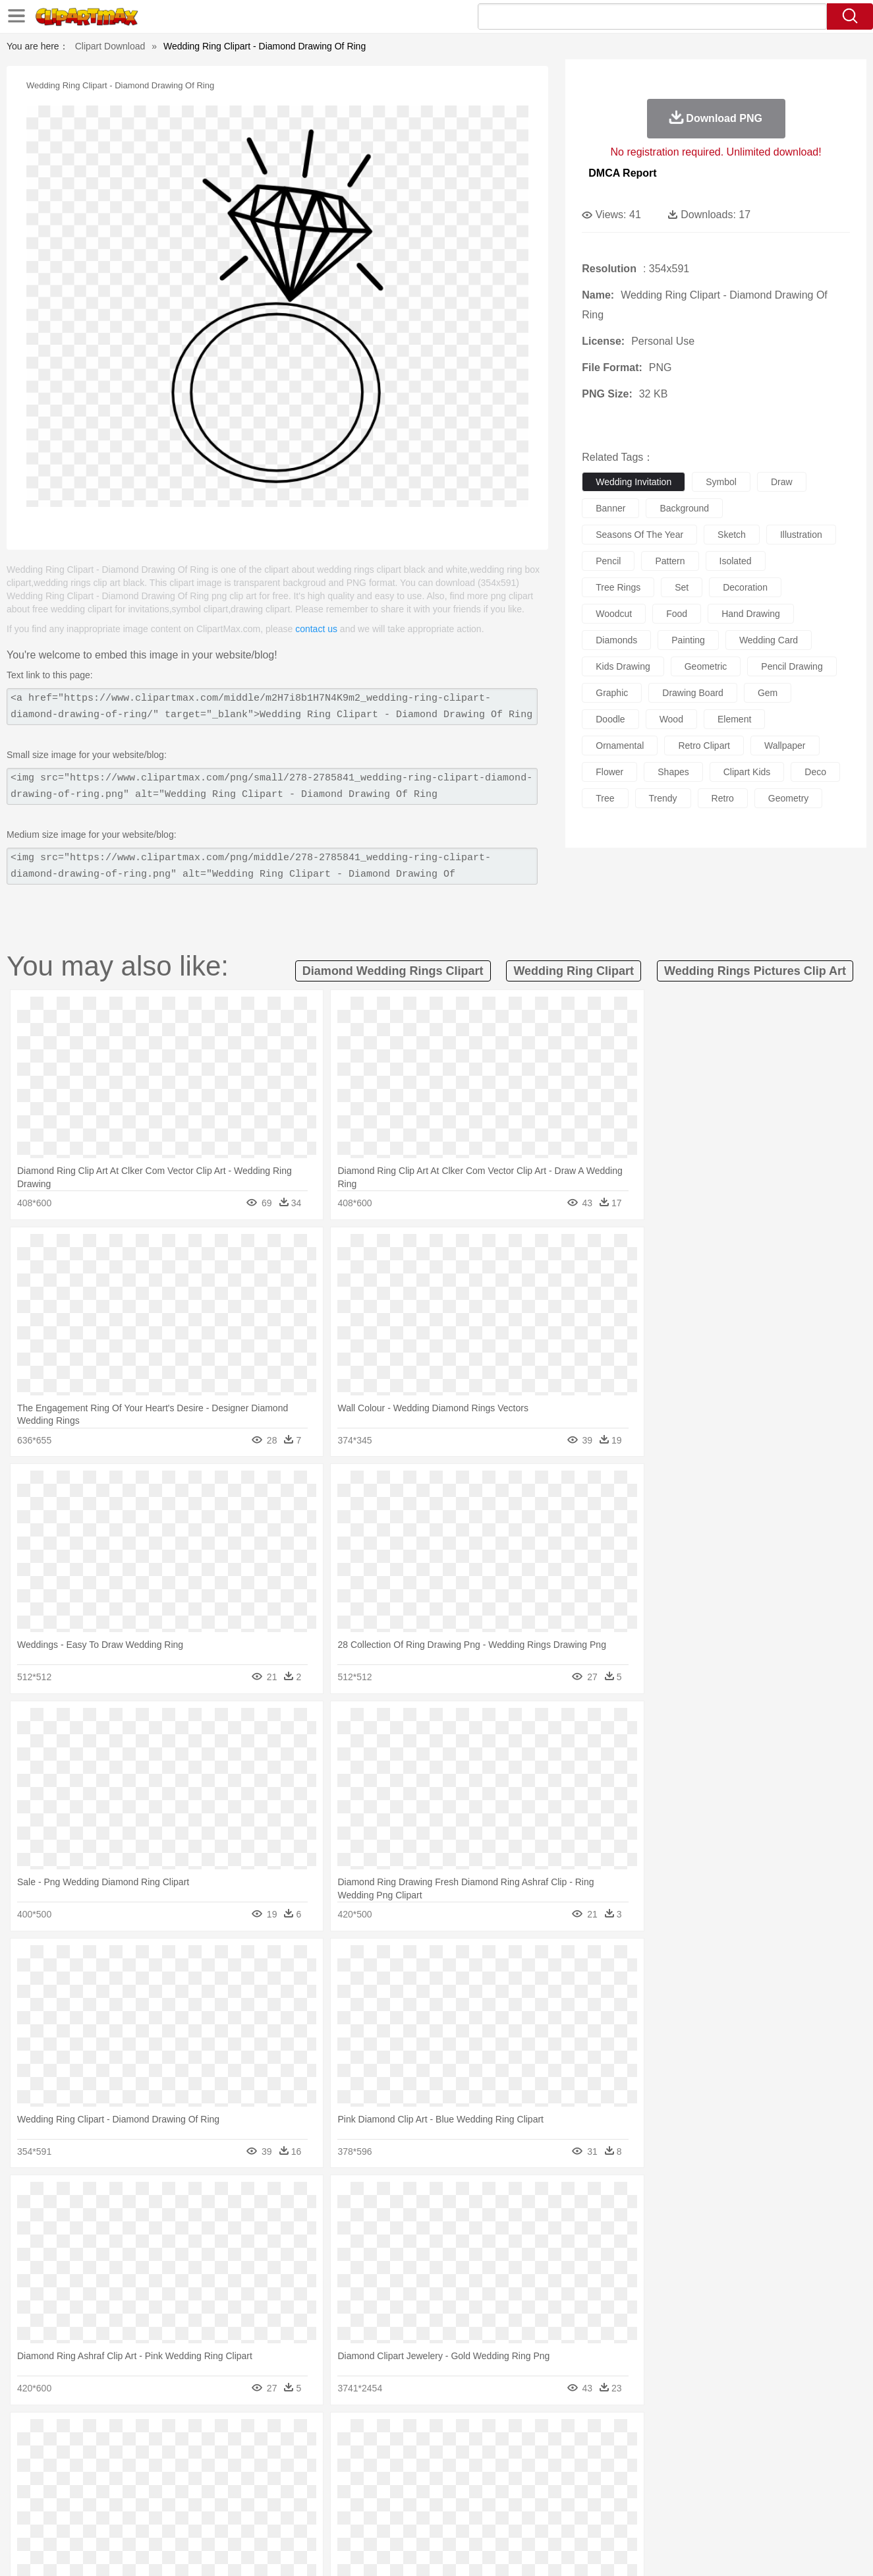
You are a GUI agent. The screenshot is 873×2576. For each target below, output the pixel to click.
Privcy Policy (660, 2549)
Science (521, 2495)
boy (496, 2475)
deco (815, 772)
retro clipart (704, 745)
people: (65, 2474)
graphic (612, 693)
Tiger (693, 2455)
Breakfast (99, 2514)
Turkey (723, 2455)
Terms (614, 2549)
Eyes (359, 2475)
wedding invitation (633, 482)
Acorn (99, 2435)
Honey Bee (472, 2455)
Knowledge (445, 2495)
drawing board (692, 693)
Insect (511, 2455)
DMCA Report (622, 173)
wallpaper (785, 745)
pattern (670, 561)
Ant (97, 2455)
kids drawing (623, 666)
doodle (610, 719)
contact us (316, 629)
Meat (295, 2514)
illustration (801, 534)
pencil (608, 561)
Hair (451, 2475)
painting (688, 640)
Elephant (379, 2455)
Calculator (663, 2495)
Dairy (134, 2514)
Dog (290, 2455)
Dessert (166, 2514)
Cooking (612, 2514)
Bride (155, 2475)
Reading (253, 2495)
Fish (411, 2455)
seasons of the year (639, 534)
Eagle (344, 2455)
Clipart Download (110, 46)
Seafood (371, 2514)
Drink (198, 2514)
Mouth (554, 2475)
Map (408, 2495)
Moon (457, 2435)
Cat (205, 2455)
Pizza (516, 2514)
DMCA (750, 2549)
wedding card (768, 640)
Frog (436, 2455)
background (684, 508)
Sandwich (330, 2514)
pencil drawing (791, 666)
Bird (145, 2455)
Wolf (752, 2455)
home (424, 2475)
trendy (663, 798)
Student (104, 2495)
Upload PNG (800, 2549)
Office (585, 2495)
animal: (65, 2454)
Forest (678, 2435)
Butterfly (175, 2455)
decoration (745, 587)
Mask (99, 2475)
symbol (721, 482)
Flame (317, 2435)
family (184, 2475)
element (734, 719)
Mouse (605, 2455)
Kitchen (452, 2514)
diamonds (616, 640)
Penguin (660, 2455)
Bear (120, 2455)
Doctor (307, 2475)
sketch (732, 534)
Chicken (235, 2455)
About (579, 2549)
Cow (266, 2455)
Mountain (529, 2435)
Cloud (621, 2435)
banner (610, 508)
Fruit (269, 2514)
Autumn (132, 2435)
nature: (64, 2435)
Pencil (288, 2495)
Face (583, 2475)
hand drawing (750, 613)
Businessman (263, 2475)
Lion (539, 2455)
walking (391, 2475)
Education (325, 2495)
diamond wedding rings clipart (393, 971)
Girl (473, 2475)
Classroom (210, 2495)
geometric (706, 666)
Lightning (423, 2435)
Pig (631, 2455)
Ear (334, 2475)
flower (609, 772)
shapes (673, 772)
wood (671, 719)
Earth (265, 2435)
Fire (291, 2435)
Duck (316, 2455)
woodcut (614, 613)
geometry (788, 798)
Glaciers (352, 2435)
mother (218, 2475)
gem (767, 693)
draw (782, 482)
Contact (710, 2549)
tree (605, 798)
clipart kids (747, 772)
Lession (703, 2495)
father (523, 2475)
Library (486, 2495)
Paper (555, 2495)
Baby (127, 2475)
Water (564, 2435)
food (676, 613)
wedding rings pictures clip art (755, 971)
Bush (593, 2435)
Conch (235, 2435)
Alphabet (620, 2495)
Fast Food (234, 2514)
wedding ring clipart (573, 971)
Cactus (202, 2435)
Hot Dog (650, 2514)
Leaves (168, 2435)
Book (174, 2495)
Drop (649, 2435)
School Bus (372, 2495)
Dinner (486, 2514)
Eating (547, 2514)
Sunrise (489, 2435)
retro (723, 798)
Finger (613, 2475)
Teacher (141, 2495)
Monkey (570, 2455)
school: (65, 2494)
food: (61, 2514)
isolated (735, 561)
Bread (577, 2514)
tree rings (618, 587)
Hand (642, 2475)
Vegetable (412, 2514)
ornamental (620, 745)
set (682, 587)
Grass (386, 2435)
